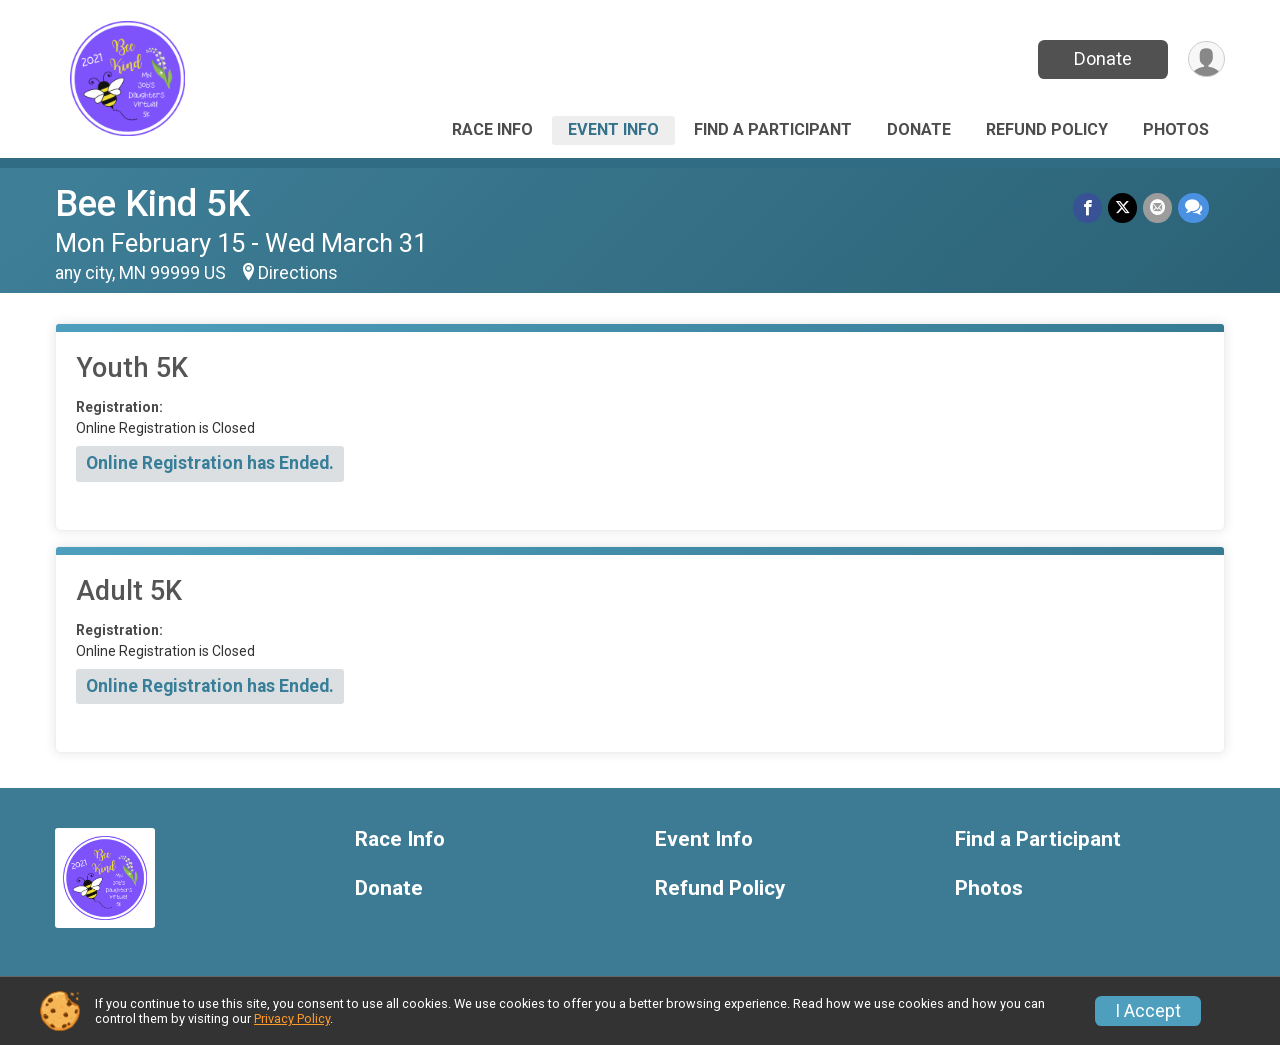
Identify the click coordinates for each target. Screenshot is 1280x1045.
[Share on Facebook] (1087, 207)
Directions (298, 273)
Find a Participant (773, 129)
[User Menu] (1206, 59)
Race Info (492, 129)
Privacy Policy (292, 1018)
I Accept (1148, 1011)
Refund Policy (1047, 129)
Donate (1103, 58)
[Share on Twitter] (1122, 207)
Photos (1176, 129)
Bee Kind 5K (152, 203)
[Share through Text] (1193, 207)
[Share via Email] (1157, 207)
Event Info (613, 129)
